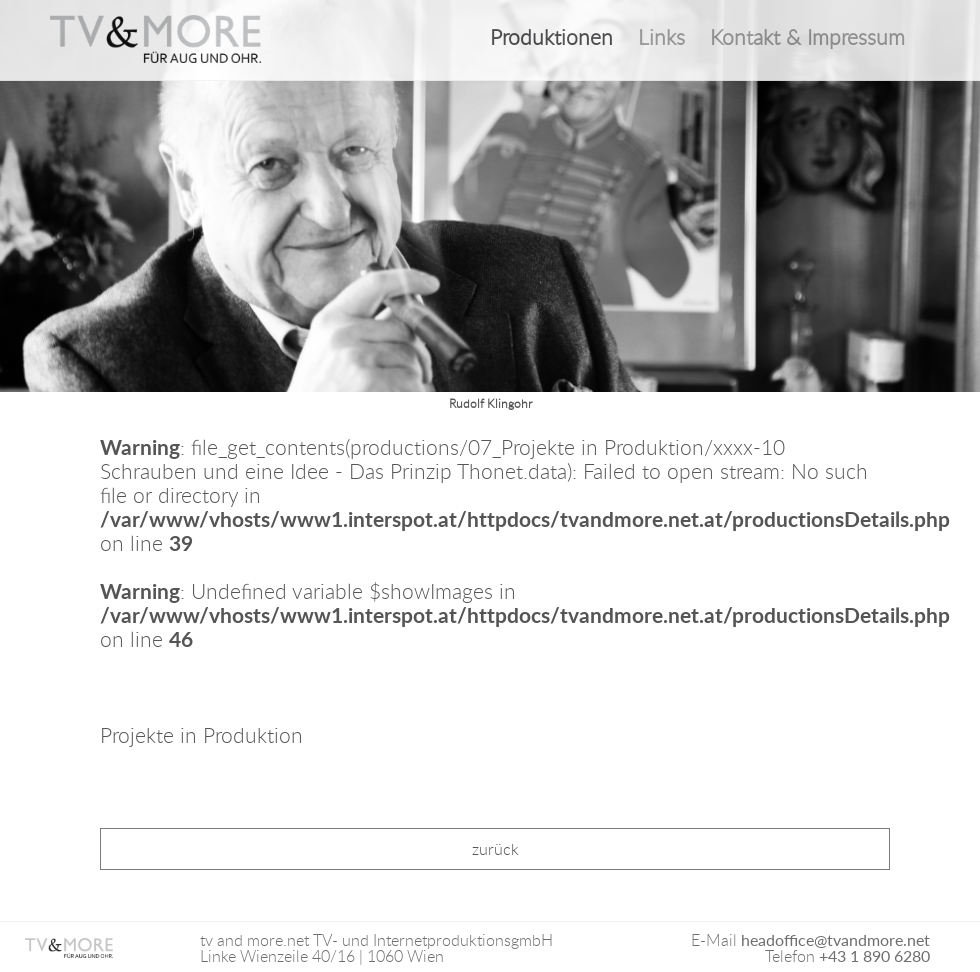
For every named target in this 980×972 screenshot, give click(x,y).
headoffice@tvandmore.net (835, 939)
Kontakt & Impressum (807, 37)
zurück (495, 849)
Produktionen (551, 37)
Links (661, 37)
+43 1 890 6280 (874, 955)
